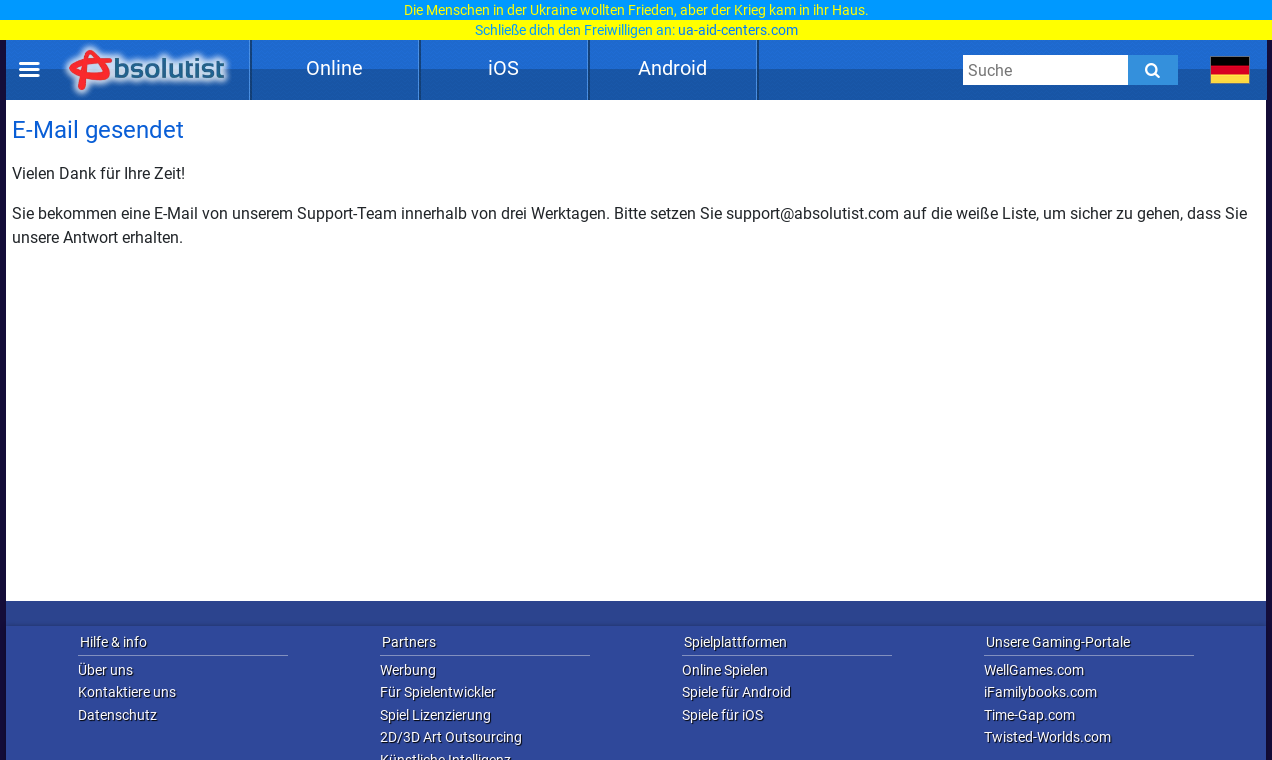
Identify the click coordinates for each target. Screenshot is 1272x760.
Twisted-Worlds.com (1047, 737)
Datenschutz (117, 715)
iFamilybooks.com (1040, 692)
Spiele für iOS (722, 715)
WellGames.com (1034, 670)
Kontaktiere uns (127, 692)
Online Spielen (725, 670)
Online (334, 68)
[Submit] (1153, 70)
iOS (503, 68)
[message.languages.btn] (1230, 70)
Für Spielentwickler (438, 692)
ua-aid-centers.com (738, 30)
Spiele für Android (736, 692)
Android (672, 68)
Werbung (408, 670)
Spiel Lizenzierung (435, 715)
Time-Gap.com (1029, 715)
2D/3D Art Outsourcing (451, 737)
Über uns (105, 670)
